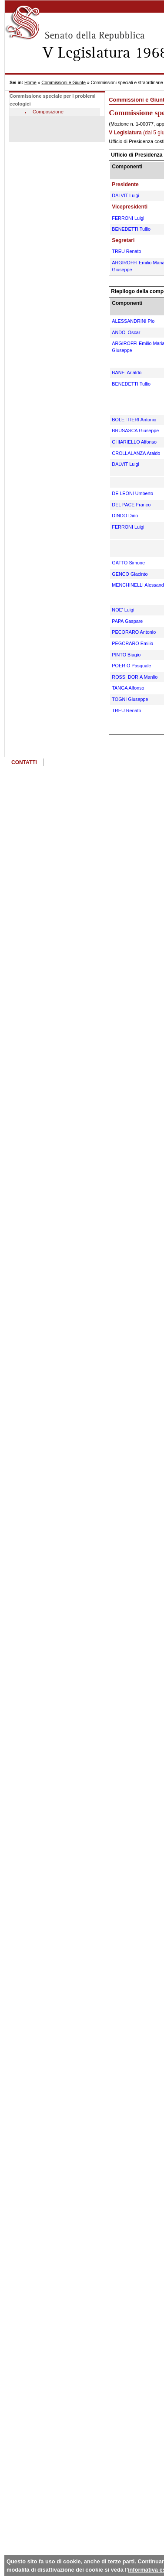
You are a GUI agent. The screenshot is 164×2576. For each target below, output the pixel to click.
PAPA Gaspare (127, 621)
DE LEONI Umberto (132, 493)
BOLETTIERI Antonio (134, 419)
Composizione (48, 111)
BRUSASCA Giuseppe (135, 430)
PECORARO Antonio (134, 632)
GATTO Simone (128, 562)
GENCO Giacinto (129, 574)
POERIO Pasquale (131, 665)
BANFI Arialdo (126, 372)
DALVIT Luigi (125, 195)
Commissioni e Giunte (63, 82)
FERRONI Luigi (128, 218)
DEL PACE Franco (131, 504)
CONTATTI (24, 762)
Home (30, 82)
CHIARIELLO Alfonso (134, 441)
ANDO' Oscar (126, 332)
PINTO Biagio (126, 654)
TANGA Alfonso (128, 687)
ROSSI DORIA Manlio (134, 677)
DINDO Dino (125, 515)
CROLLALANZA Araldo (136, 453)
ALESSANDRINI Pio (133, 321)
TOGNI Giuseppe (130, 699)
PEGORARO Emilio (132, 643)
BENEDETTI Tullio (131, 229)
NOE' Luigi (123, 609)
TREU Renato (126, 251)
